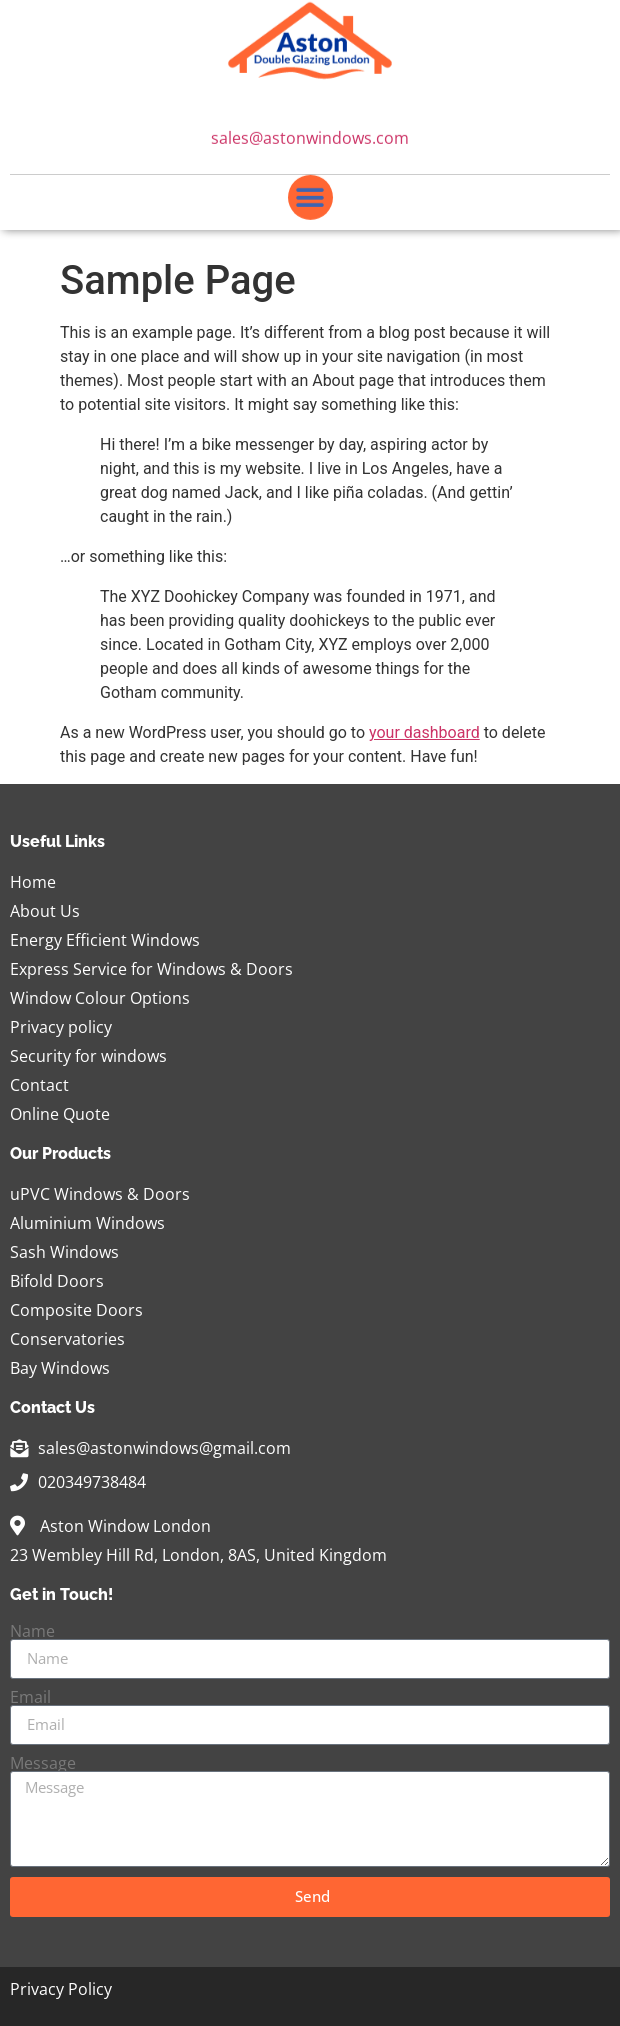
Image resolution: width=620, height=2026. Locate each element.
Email (30, 1697)
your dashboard (424, 732)
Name (32, 1631)
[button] (310, 198)
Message (43, 1763)
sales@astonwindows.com (310, 139)
